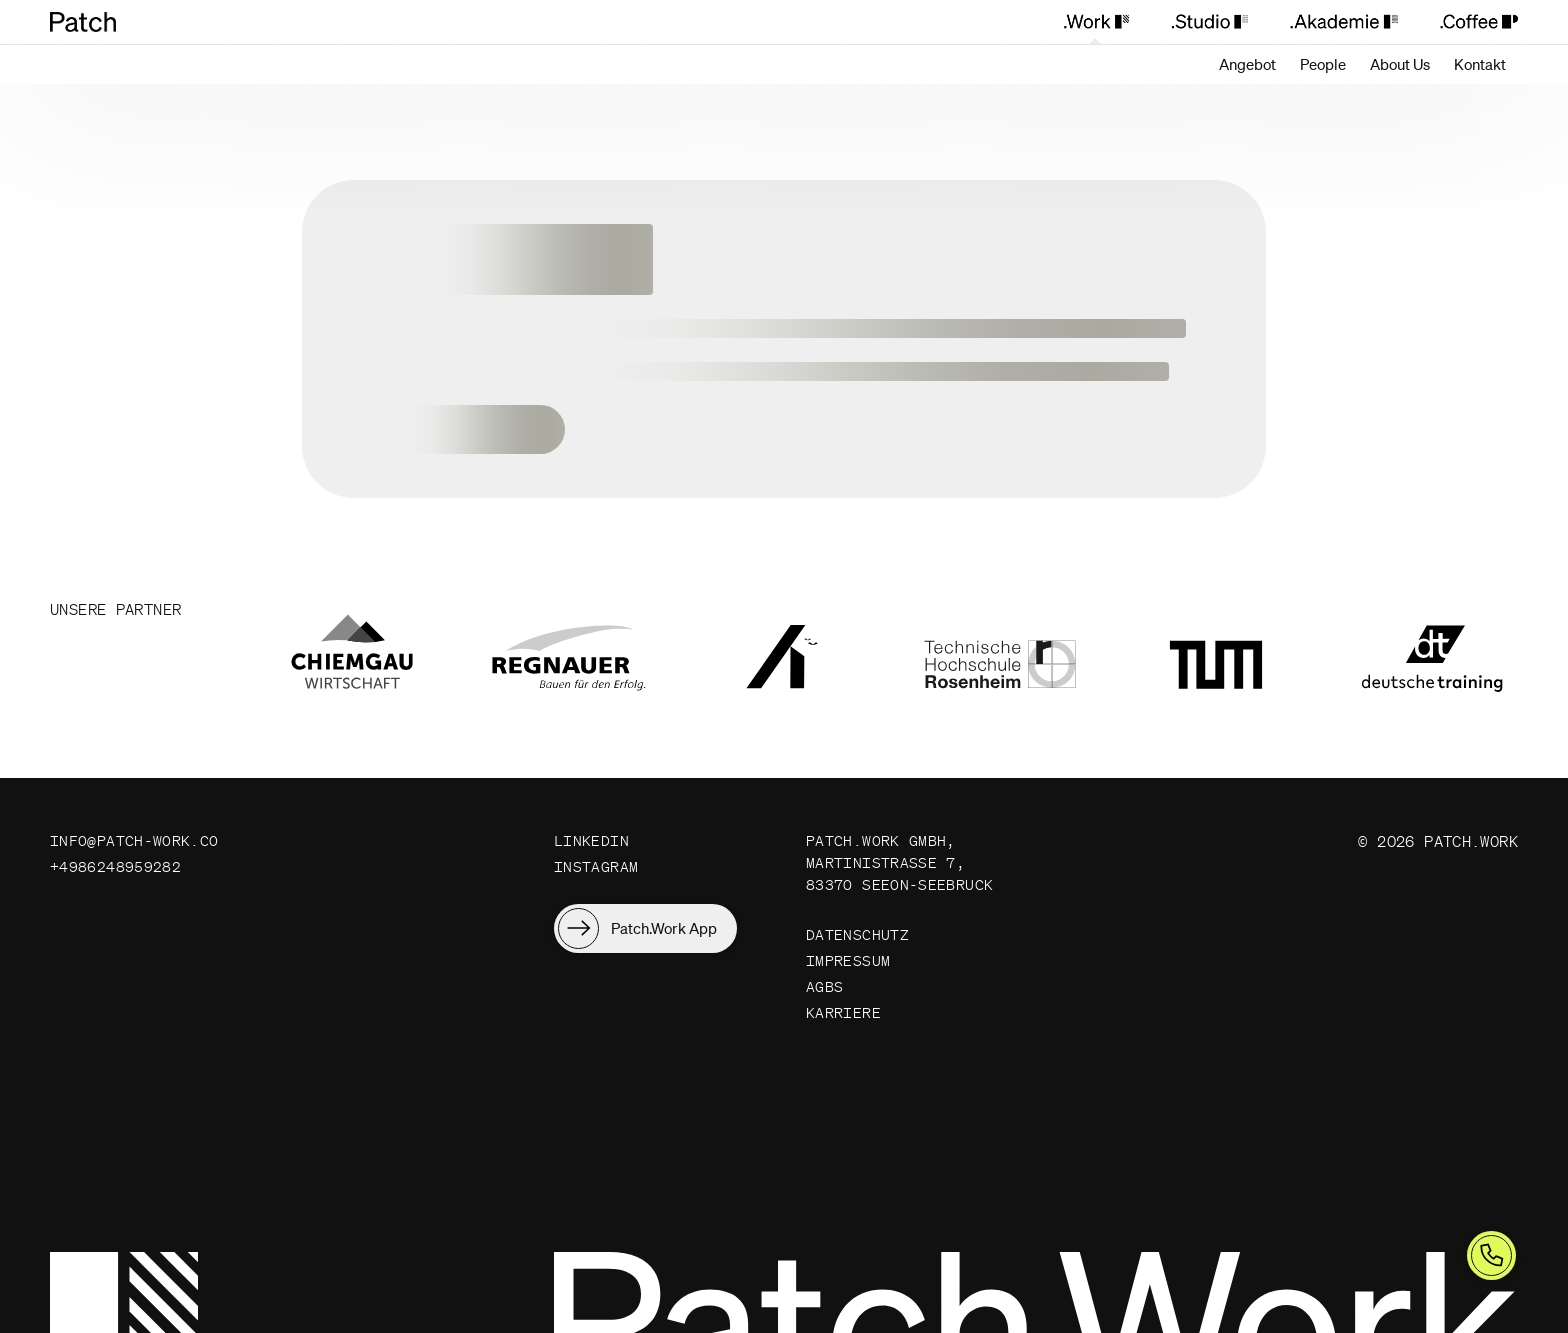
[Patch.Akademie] (1343, 22)
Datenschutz (857, 939)
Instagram (596, 868)
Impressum (848, 966)
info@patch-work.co (134, 841)
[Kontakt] (1480, 64)
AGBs (825, 993)
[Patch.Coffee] (1468, 22)
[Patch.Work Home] (93, 22)
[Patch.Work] (1095, 22)
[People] (1323, 64)
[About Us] (1400, 64)
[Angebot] (1247, 64)
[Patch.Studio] (1208, 22)
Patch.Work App (664, 930)
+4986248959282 (115, 868)
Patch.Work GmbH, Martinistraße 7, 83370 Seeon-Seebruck (900, 864)
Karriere (843, 1020)
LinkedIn (591, 841)
